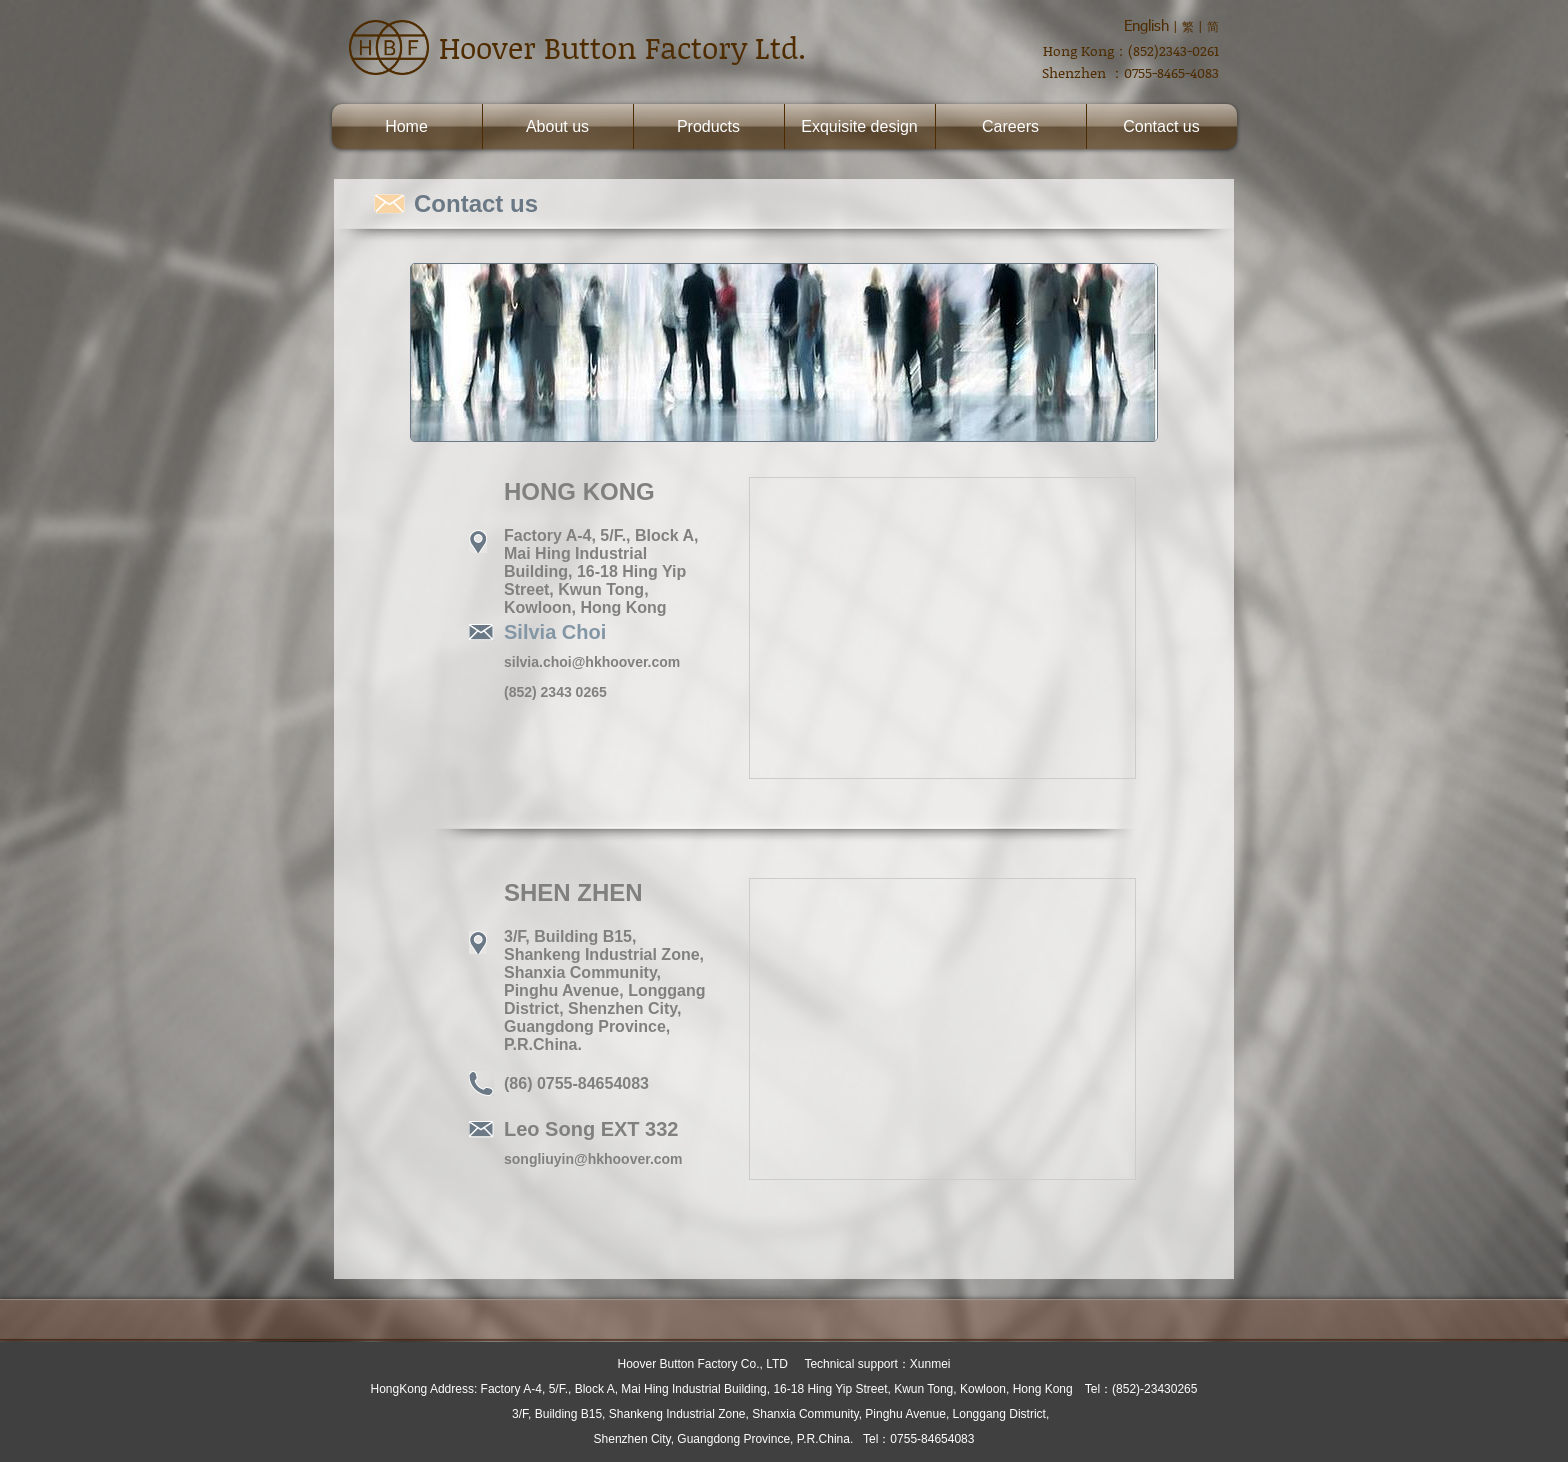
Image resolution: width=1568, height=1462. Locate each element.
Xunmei (930, 1364)
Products (708, 126)
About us (557, 126)
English (1146, 25)
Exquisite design (859, 126)
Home (406, 126)
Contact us (1161, 126)
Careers (1010, 126)
